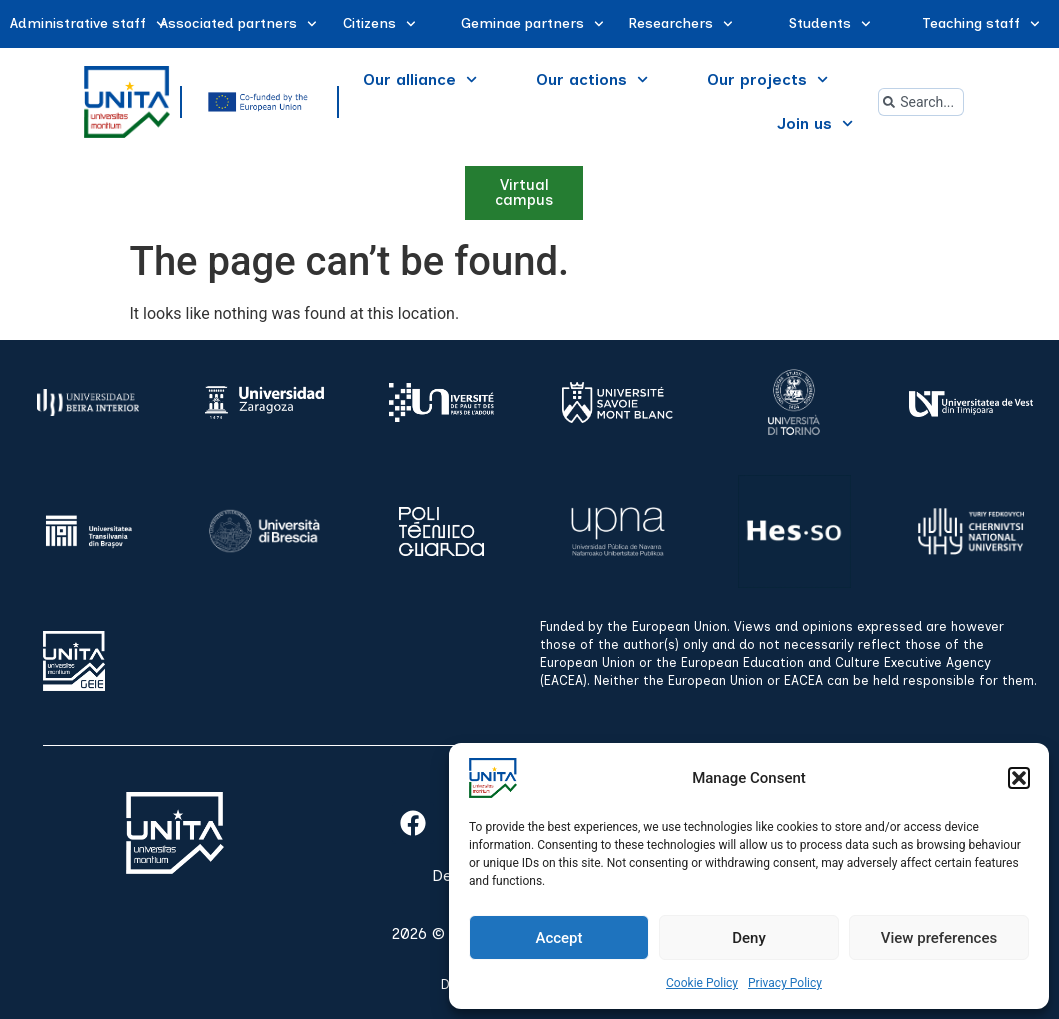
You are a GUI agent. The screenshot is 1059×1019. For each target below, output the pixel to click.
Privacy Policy (785, 983)
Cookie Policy (702, 983)
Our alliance (420, 79)
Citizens (379, 24)
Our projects (767, 79)
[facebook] (413, 823)
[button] (1019, 778)
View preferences (939, 938)
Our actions (592, 79)
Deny (749, 938)
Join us (815, 123)
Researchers (680, 24)
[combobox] (921, 102)
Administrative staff (88, 24)
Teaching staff (981, 24)
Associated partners (238, 24)
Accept (558, 938)
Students (830, 24)
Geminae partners (532, 24)
